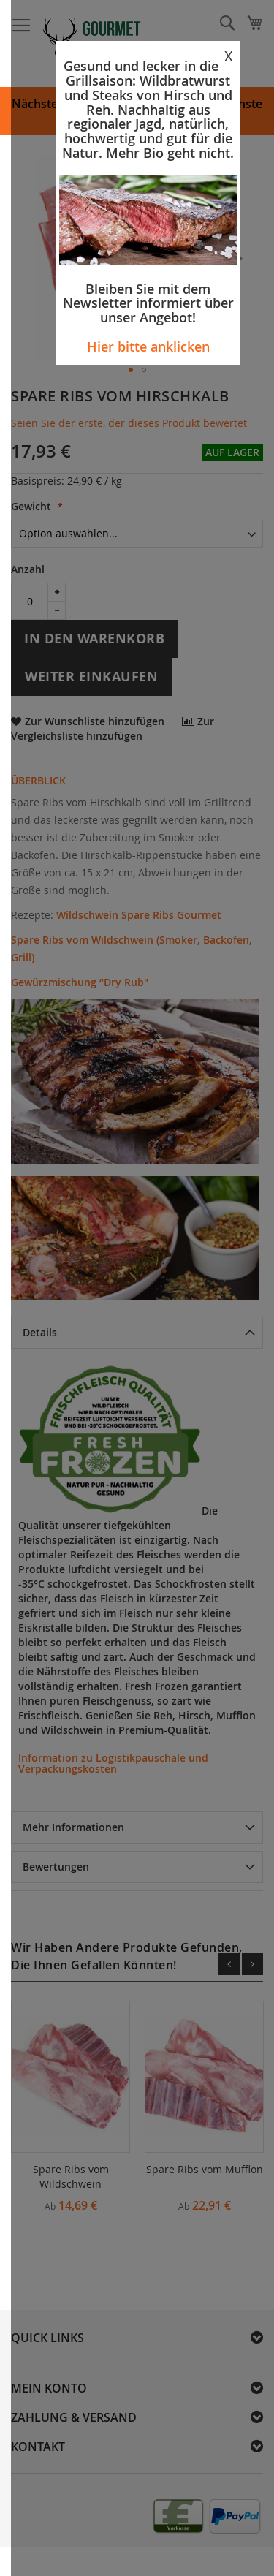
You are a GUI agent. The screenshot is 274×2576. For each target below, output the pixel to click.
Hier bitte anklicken (148, 346)
